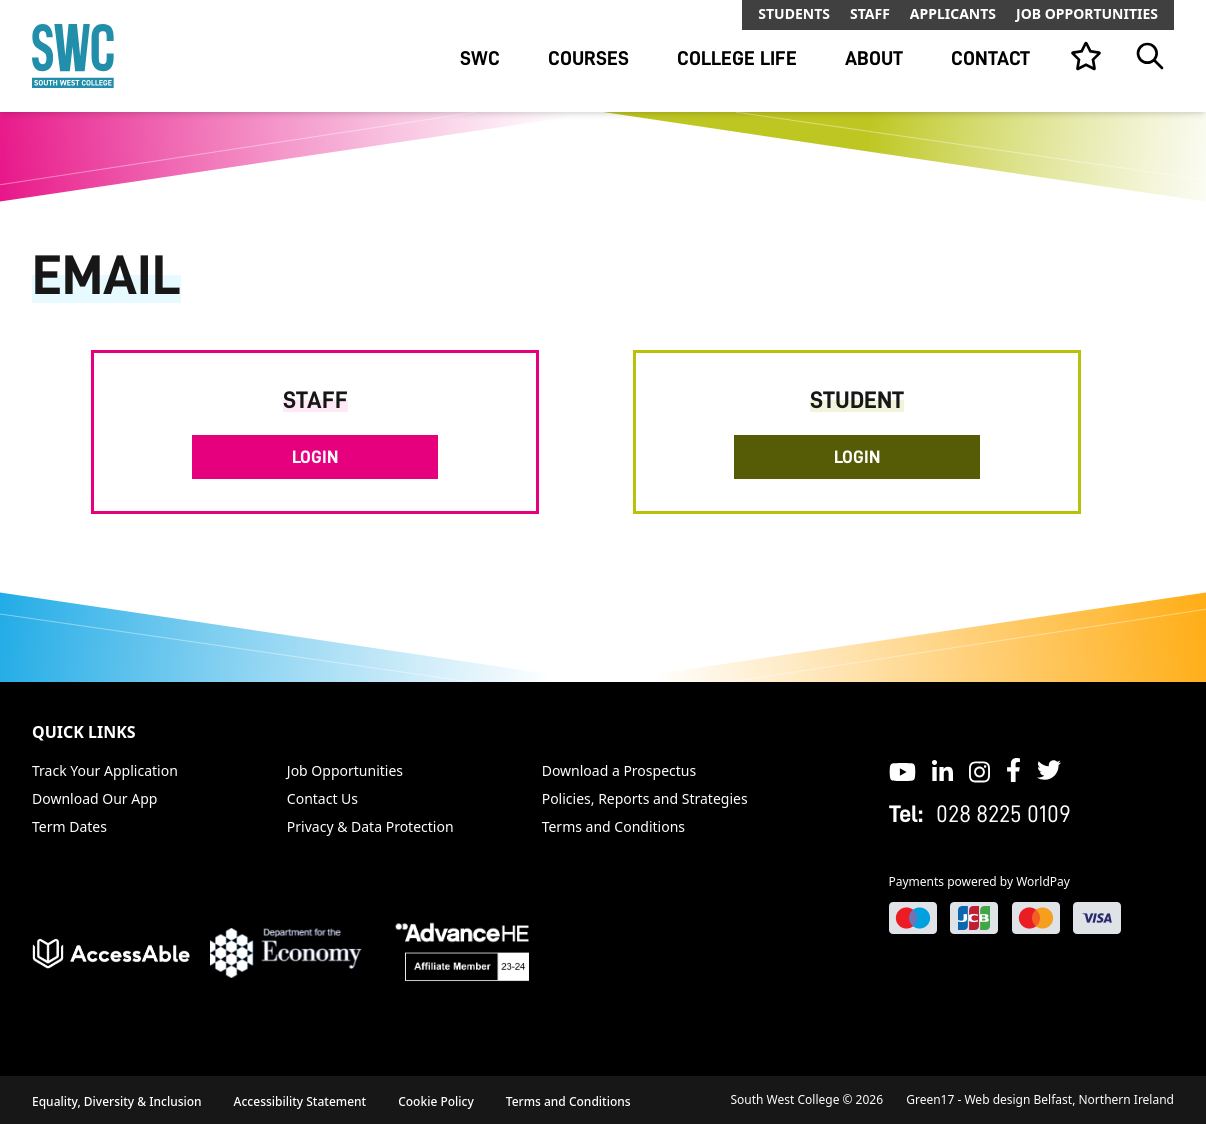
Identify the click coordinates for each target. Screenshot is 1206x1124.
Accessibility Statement (300, 1101)
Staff (870, 13)
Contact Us (322, 798)
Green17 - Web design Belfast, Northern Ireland (1040, 1099)
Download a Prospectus (619, 770)
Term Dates (69, 826)
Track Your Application (105, 770)
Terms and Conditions (613, 826)
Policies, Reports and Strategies (645, 798)
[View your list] (1086, 56)
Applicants (953, 13)
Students (794, 13)
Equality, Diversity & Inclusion (117, 1101)
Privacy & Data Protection (370, 826)
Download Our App (94, 798)
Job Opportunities (1087, 13)
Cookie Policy (436, 1101)
